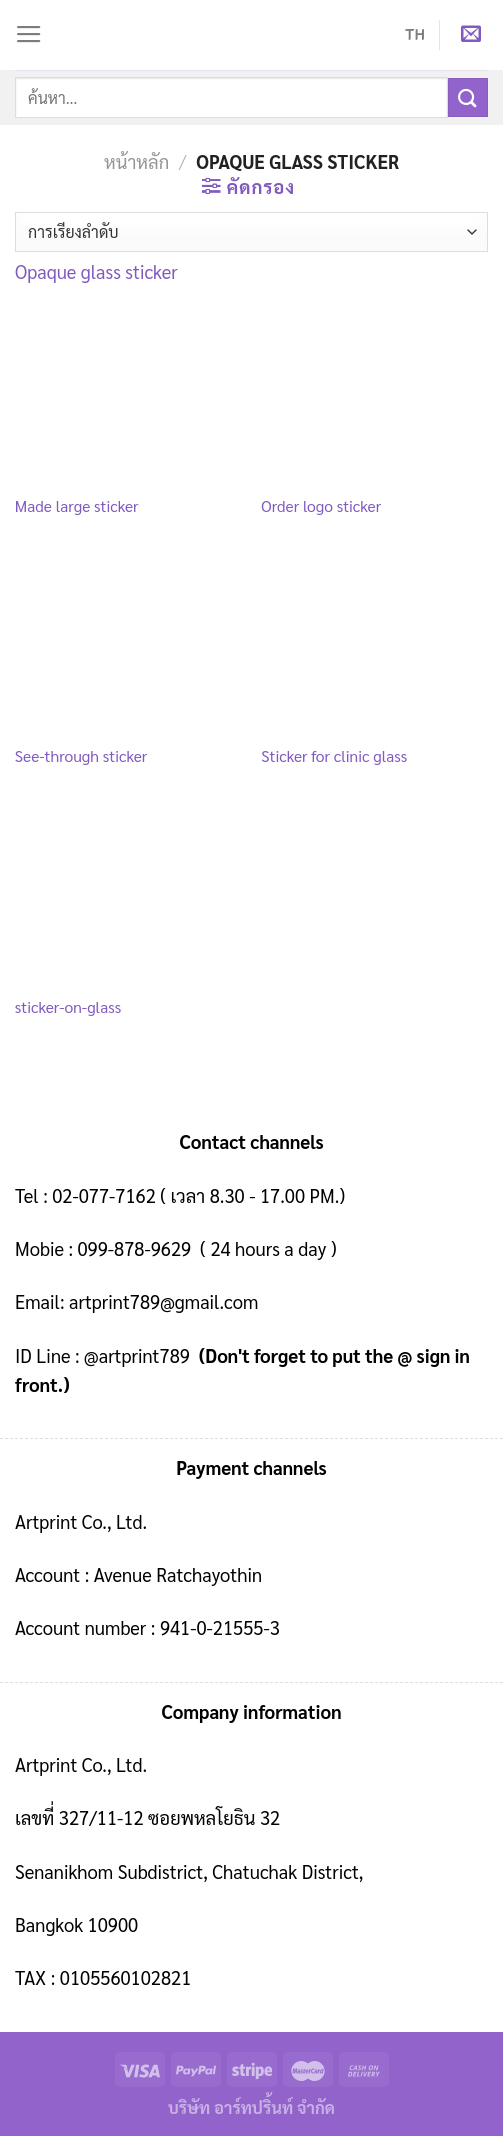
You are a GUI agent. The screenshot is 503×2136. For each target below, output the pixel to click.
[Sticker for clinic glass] (374, 646)
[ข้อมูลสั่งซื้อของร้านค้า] (251, 232)
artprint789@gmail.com (163, 1301)
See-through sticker (81, 756)
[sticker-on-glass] (128, 896)
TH (415, 34)
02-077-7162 (104, 1195)
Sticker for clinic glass (334, 756)
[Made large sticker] (128, 395)
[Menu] (29, 35)
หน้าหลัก (136, 161)
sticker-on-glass (68, 1007)
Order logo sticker (321, 506)
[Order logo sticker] (374, 395)
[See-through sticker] (128, 646)
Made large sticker (77, 506)
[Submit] (468, 97)
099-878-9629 (135, 1248)
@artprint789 (135, 1355)
